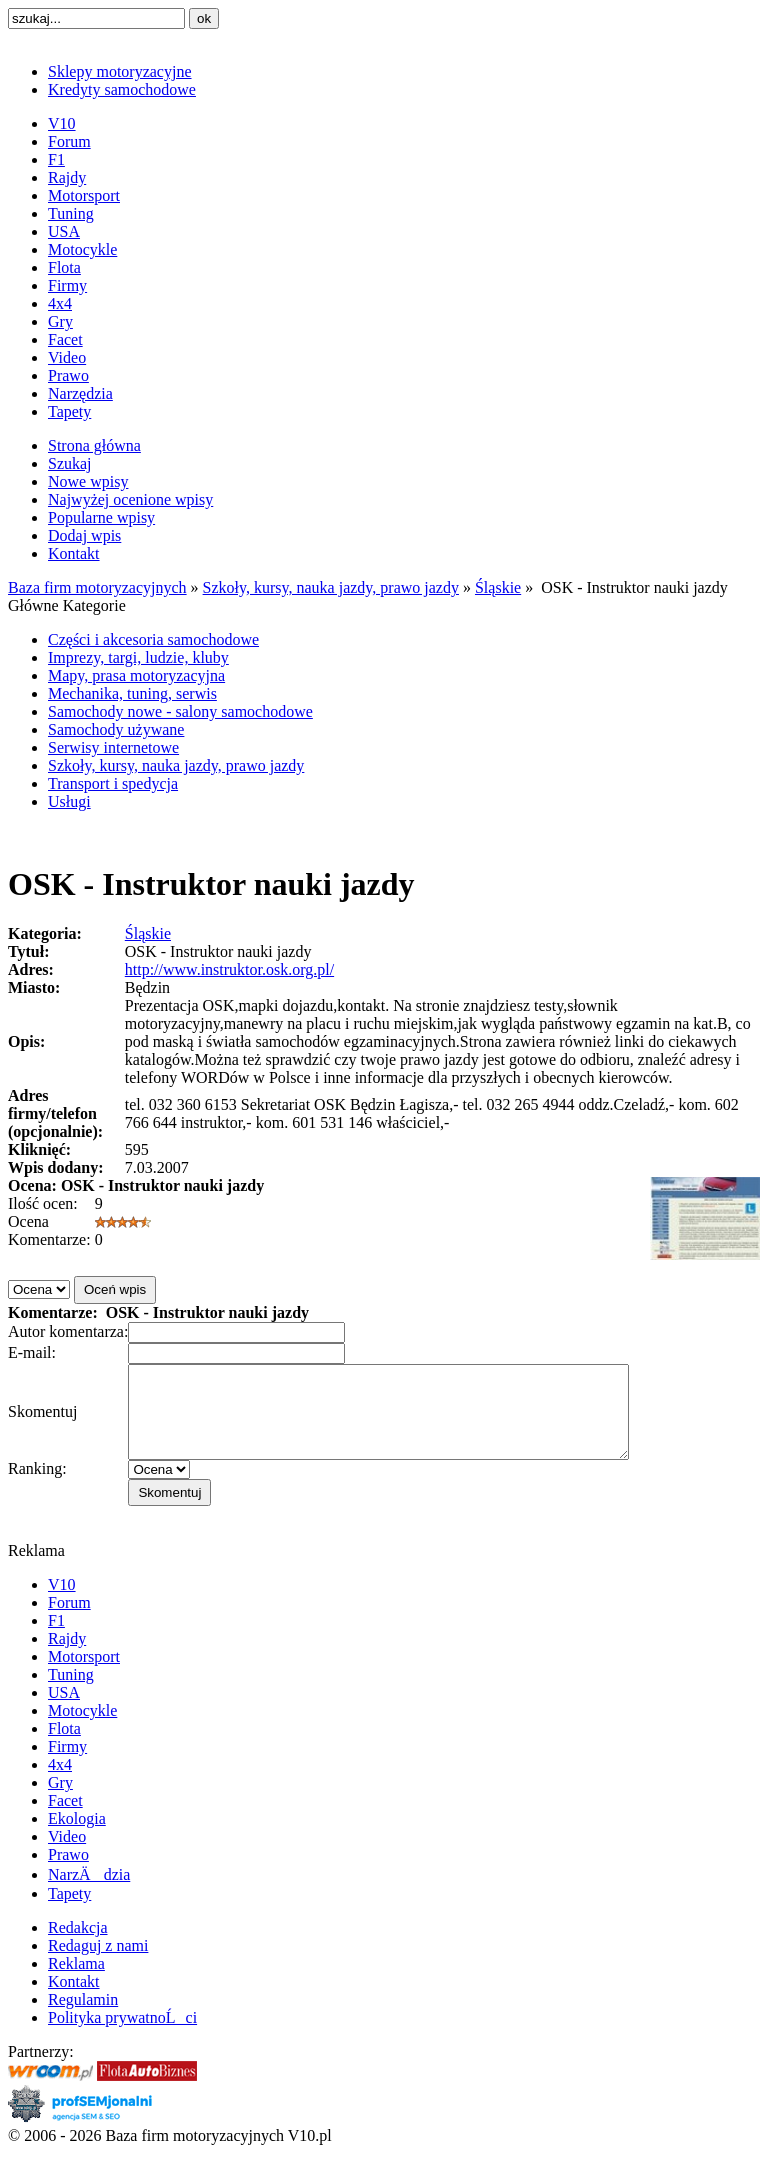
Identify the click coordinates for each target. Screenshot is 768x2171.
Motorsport (84, 195)
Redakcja (78, 1945)
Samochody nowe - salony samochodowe (180, 711)
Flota (64, 267)
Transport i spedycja (113, 783)
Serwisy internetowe (113, 747)
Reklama (76, 1981)
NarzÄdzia (89, 1892)
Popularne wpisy (101, 517)
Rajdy (67, 177)
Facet (65, 339)
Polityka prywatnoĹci (122, 2035)
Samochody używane (116, 729)
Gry (60, 321)
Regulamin (83, 2017)
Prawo (68, 375)
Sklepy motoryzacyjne (120, 71)
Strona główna (94, 445)
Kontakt (74, 553)
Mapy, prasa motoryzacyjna (136, 675)
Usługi (69, 801)
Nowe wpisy (88, 481)
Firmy (67, 285)
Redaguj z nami (98, 1963)
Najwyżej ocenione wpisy (130, 499)
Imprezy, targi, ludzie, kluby (138, 657)
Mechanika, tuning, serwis (132, 693)
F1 (56, 159)
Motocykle (82, 249)
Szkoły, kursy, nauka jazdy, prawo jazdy (331, 587)
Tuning (71, 213)
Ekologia (77, 1836)
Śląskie (498, 587)
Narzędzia (80, 393)
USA (64, 231)
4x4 (60, 303)
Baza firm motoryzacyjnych (97, 587)
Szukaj (70, 463)
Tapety (69, 411)
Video (67, 357)
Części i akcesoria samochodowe (153, 639)
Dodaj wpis (84, 535)
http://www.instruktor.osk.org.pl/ (229, 969)
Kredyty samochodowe (122, 89)
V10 (62, 123)
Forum (69, 141)
